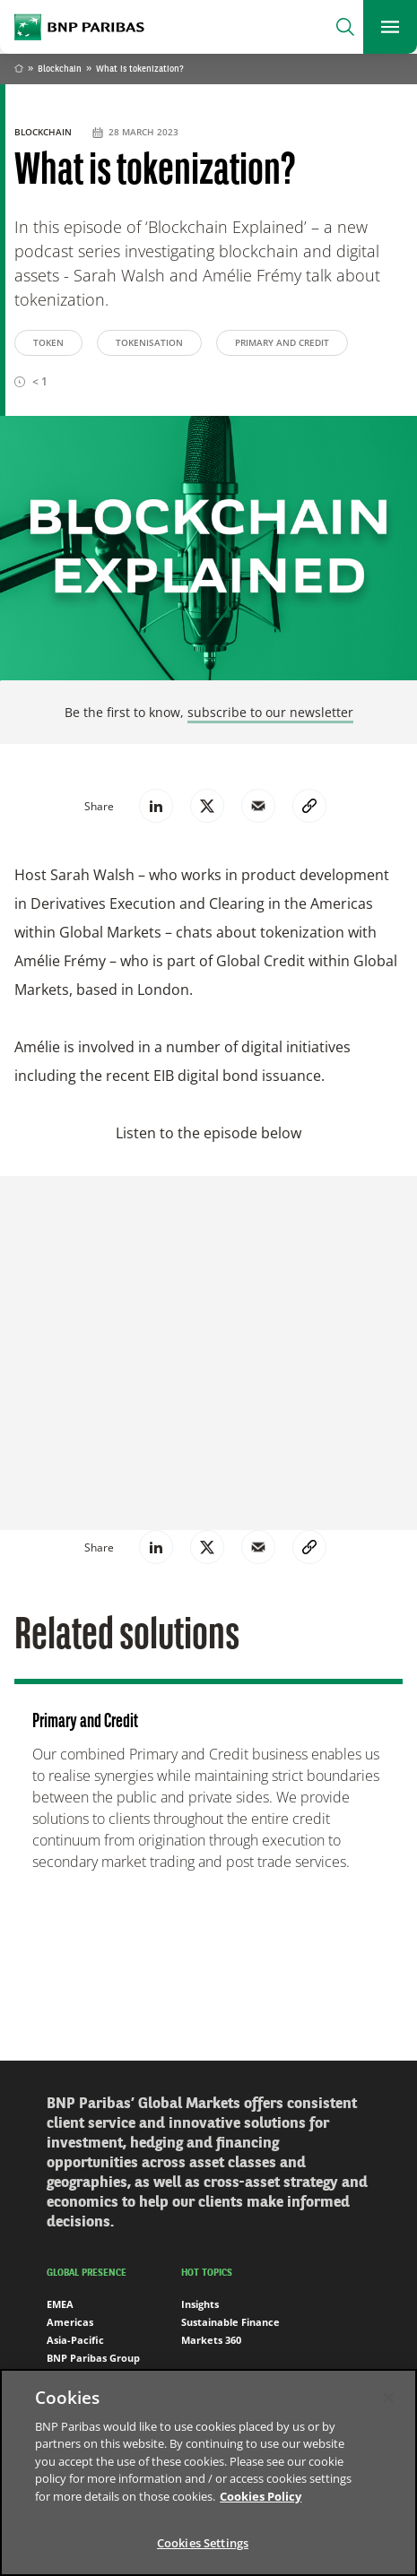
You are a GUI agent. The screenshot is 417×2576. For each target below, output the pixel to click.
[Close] (388, 2397)
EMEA (60, 2304)
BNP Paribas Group (93, 2357)
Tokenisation (149, 342)
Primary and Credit (282, 342)
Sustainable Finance (230, 2322)
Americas (70, 2322)
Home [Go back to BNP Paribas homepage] (18, 69)
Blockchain (60, 69)
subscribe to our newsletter (270, 712)
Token (48, 342)
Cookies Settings (202, 2543)
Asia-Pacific (75, 2340)
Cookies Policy (260, 2496)
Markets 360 (211, 2340)
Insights (200, 2304)
